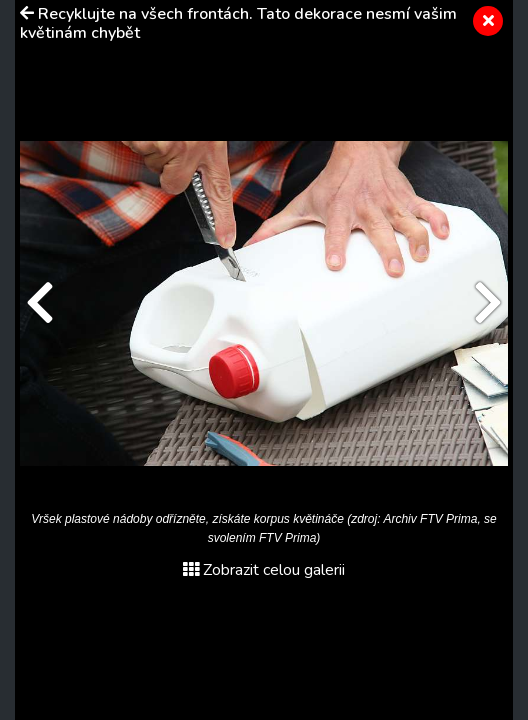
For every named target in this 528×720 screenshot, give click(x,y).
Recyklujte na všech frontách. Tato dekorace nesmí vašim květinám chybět (238, 23)
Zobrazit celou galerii (264, 570)
